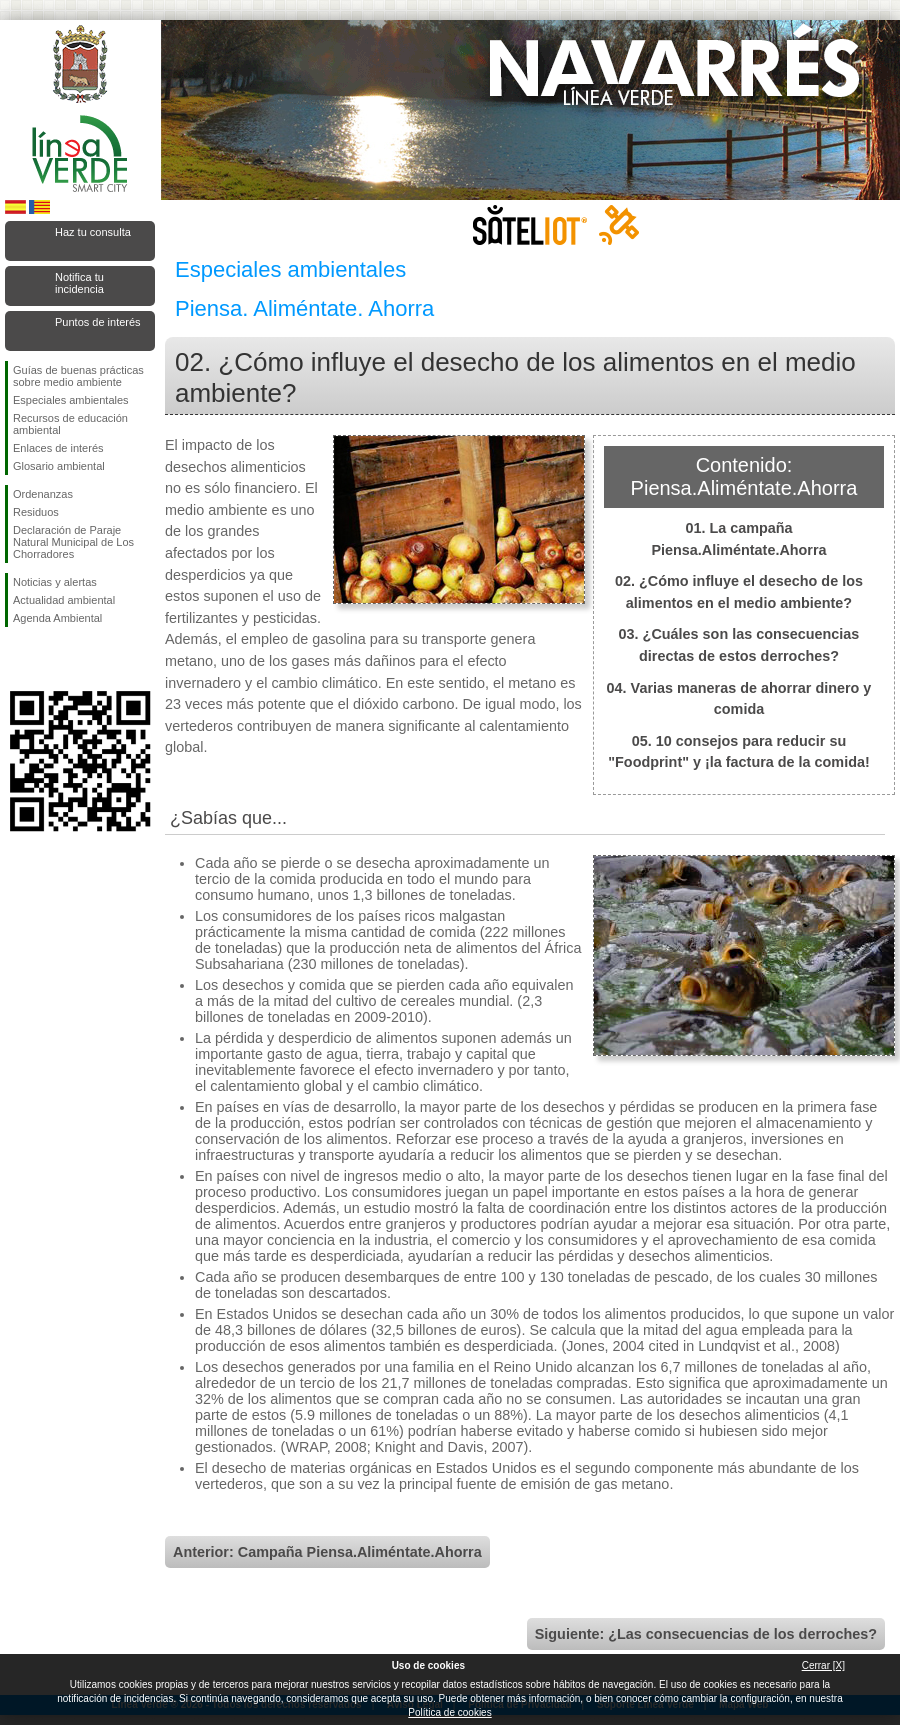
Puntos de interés (98, 322)
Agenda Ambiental (57, 618)
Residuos (36, 512)
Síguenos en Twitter (50, 659)
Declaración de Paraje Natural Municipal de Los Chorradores (73, 542)
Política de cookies (449, 1712)
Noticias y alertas (55, 582)
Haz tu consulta (93, 232)
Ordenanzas (43, 494)
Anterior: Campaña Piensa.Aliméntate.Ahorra (327, 1552)
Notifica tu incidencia (79, 283)
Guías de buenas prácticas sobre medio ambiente (78, 376)
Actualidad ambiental (64, 600)
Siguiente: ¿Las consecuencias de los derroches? (706, 1634)
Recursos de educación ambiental (70, 424)
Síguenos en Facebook (17, 659)
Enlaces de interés (58, 448)
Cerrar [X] (823, 1665)
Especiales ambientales (71, 400)
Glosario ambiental (59, 466)
